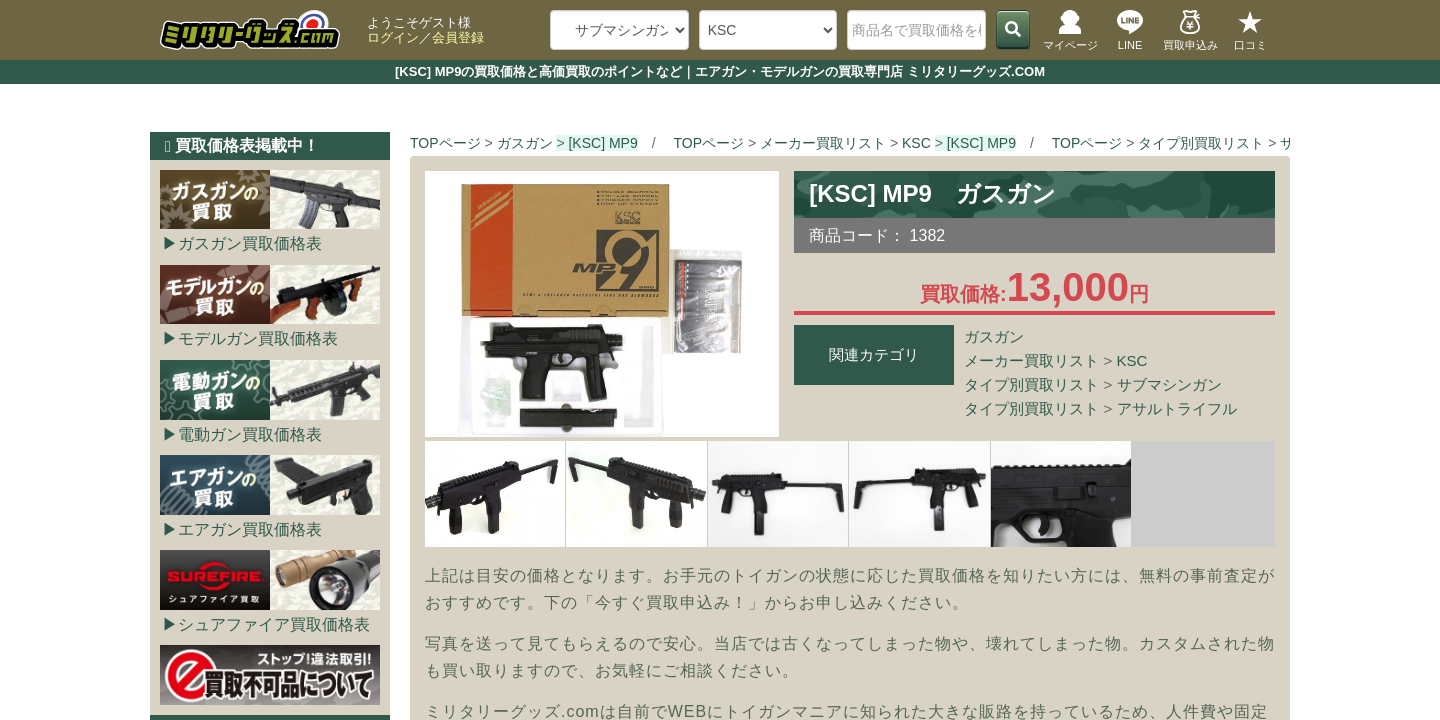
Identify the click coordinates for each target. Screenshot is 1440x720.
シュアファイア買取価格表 (274, 624)
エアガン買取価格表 (250, 529)
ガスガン (994, 336)
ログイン (393, 37)
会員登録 (458, 37)
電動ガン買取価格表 (250, 434)
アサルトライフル (1177, 408)
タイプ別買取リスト (1031, 384)
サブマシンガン (1169, 384)
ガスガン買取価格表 (250, 243)
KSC (1132, 360)
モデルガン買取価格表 (258, 338)
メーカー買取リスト (1031, 360)
